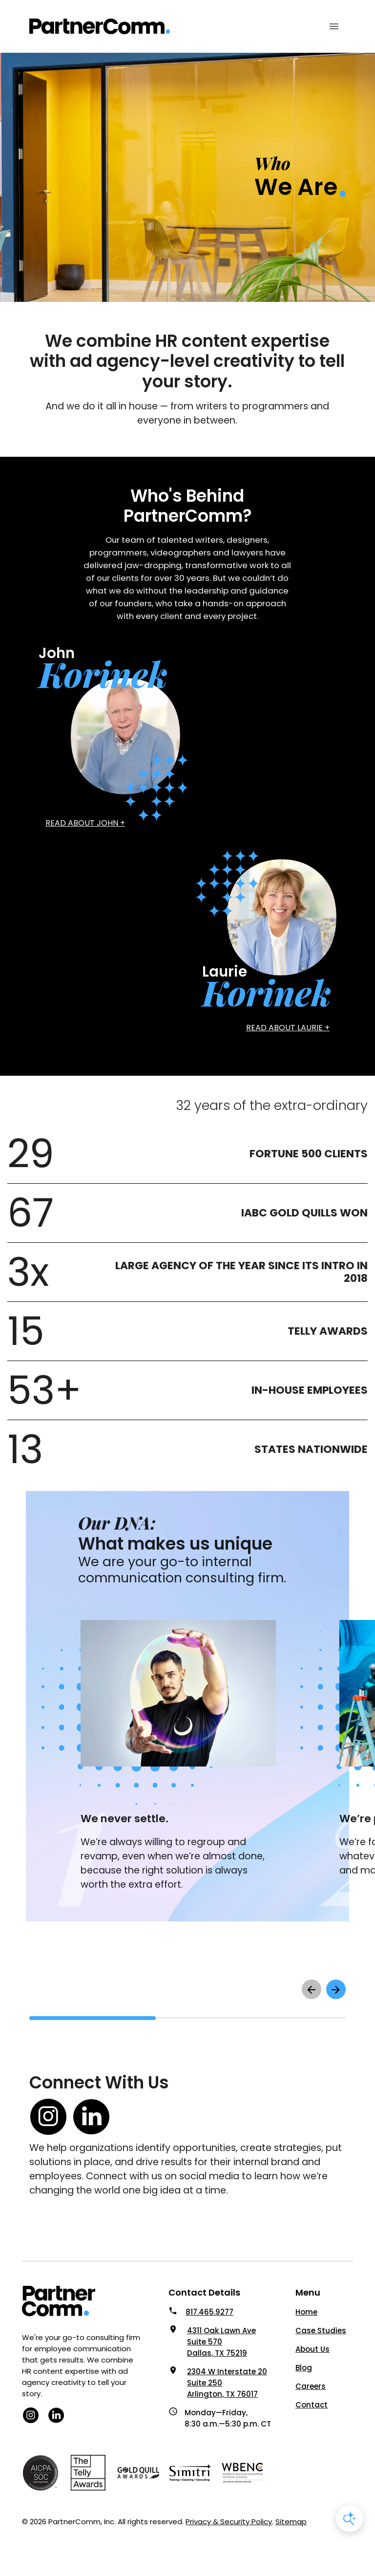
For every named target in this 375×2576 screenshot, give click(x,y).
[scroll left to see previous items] (311, 1989)
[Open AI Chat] (349, 2518)
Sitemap (291, 2521)
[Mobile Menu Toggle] (334, 26)
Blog (303, 2368)
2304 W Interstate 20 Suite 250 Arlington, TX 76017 (227, 2382)
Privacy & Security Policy (229, 2521)
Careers (310, 2386)
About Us (312, 2349)
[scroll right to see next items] (336, 1989)
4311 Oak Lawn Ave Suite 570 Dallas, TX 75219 (221, 2341)
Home (306, 2312)
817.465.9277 (209, 2312)
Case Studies (320, 2330)
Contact (311, 2405)
